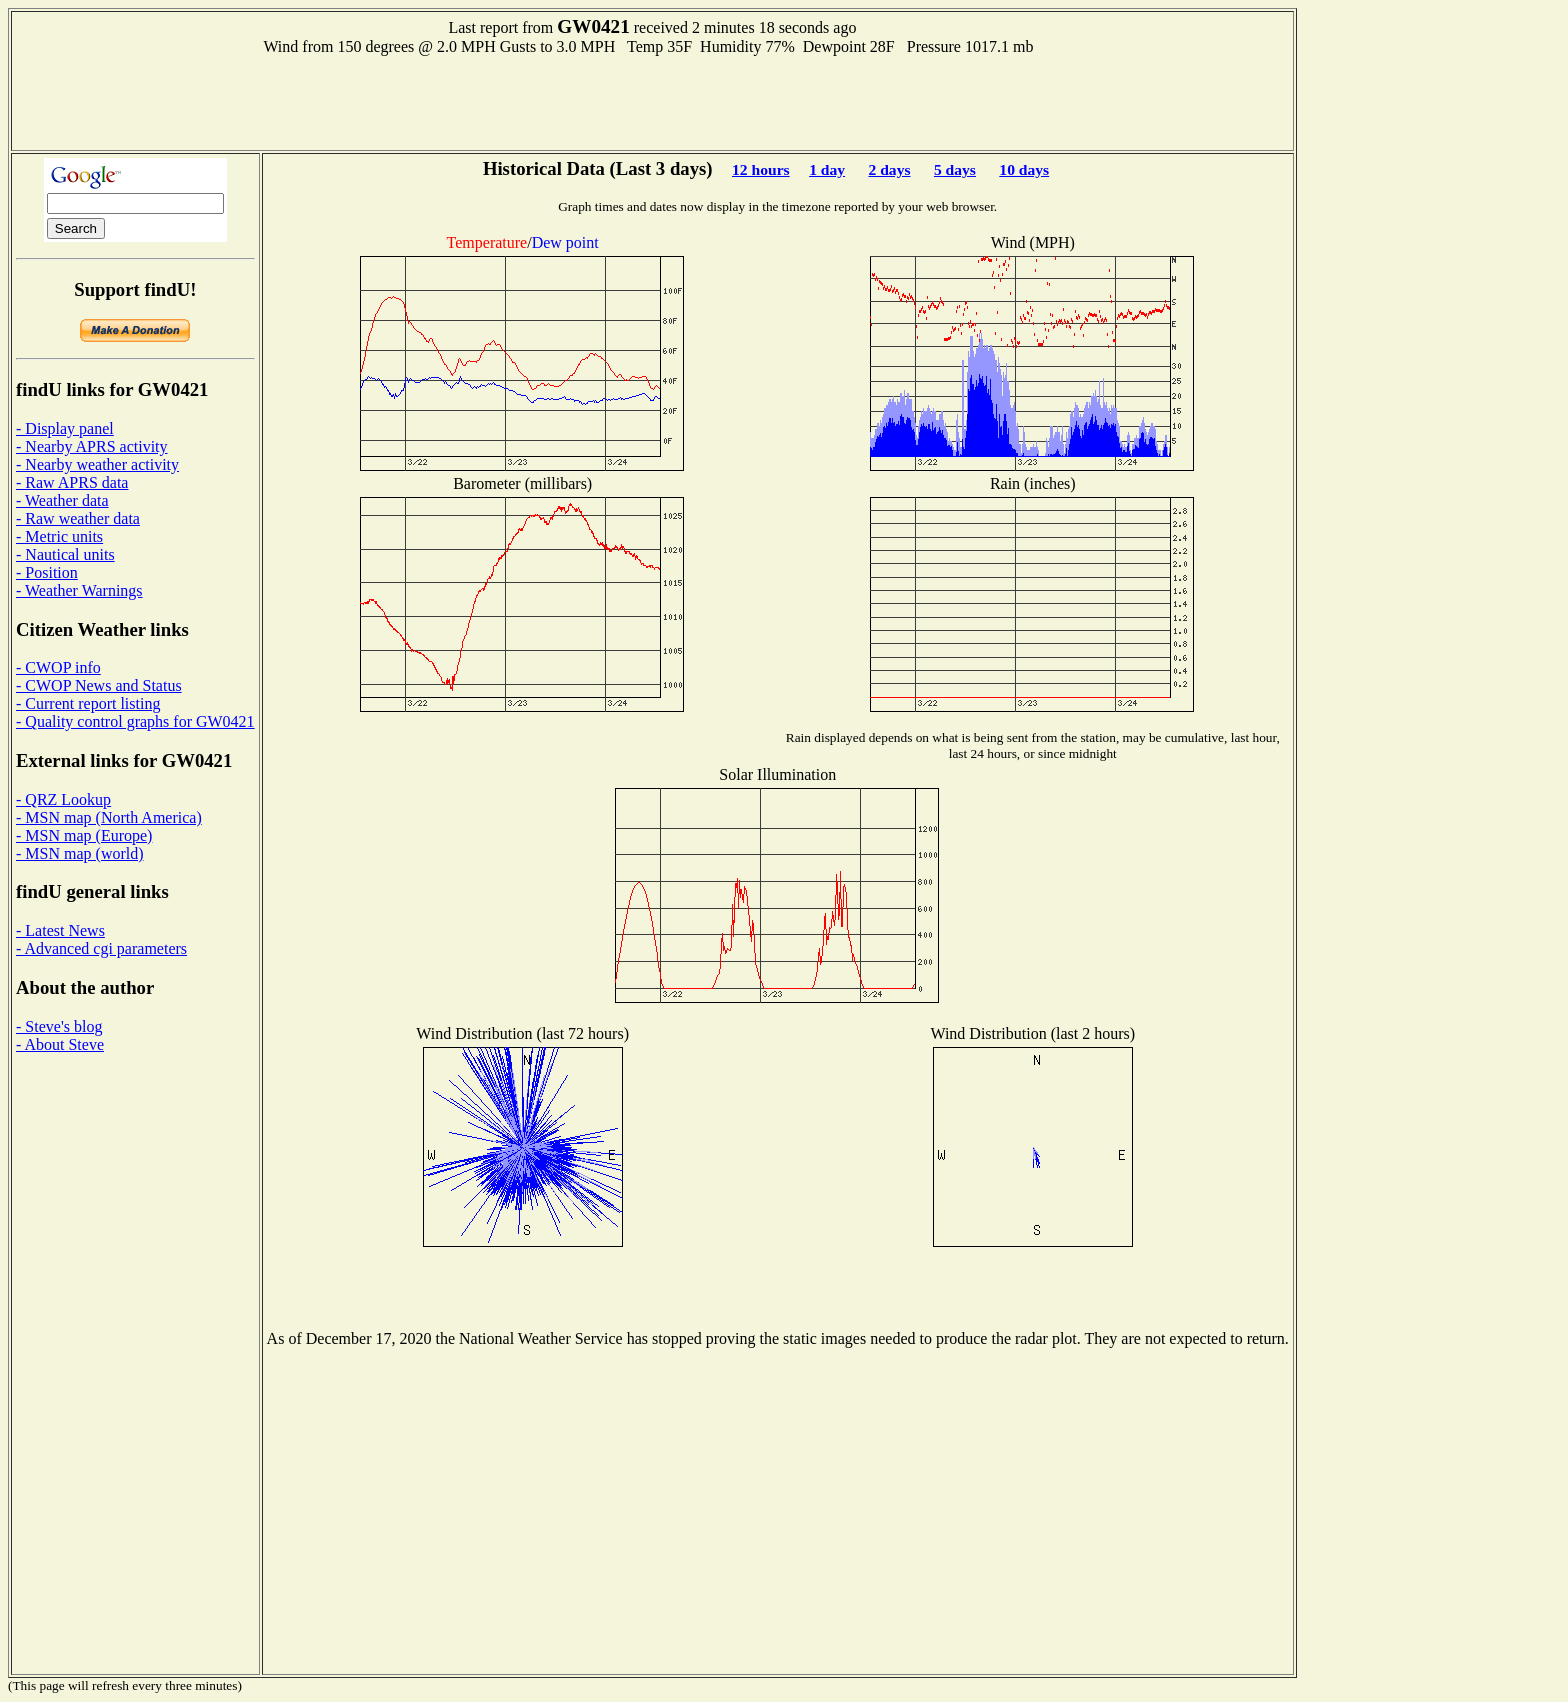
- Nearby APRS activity (92, 446)
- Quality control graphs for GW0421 (135, 721)
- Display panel (65, 428)
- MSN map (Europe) (84, 835)
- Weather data (62, 500)
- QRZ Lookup (63, 799)
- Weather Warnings (79, 590)
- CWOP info (58, 667)
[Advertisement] (652, 101)
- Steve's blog (59, 1026)
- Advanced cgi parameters (101, 948)
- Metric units (59, 536)
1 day (827, 169)
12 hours (761, 169)
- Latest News (60, 930)
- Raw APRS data (72, 482)
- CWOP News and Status (99, 685)
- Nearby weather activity (97, 464)
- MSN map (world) (80, 853)
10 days (1024, 169)
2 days (889, 169)
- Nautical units (65, 554)
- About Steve (60, 1044)
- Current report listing (88, 703)
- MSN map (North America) (109, 817)
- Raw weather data (78, 518)
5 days (955, 169)
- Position (47, 572)
